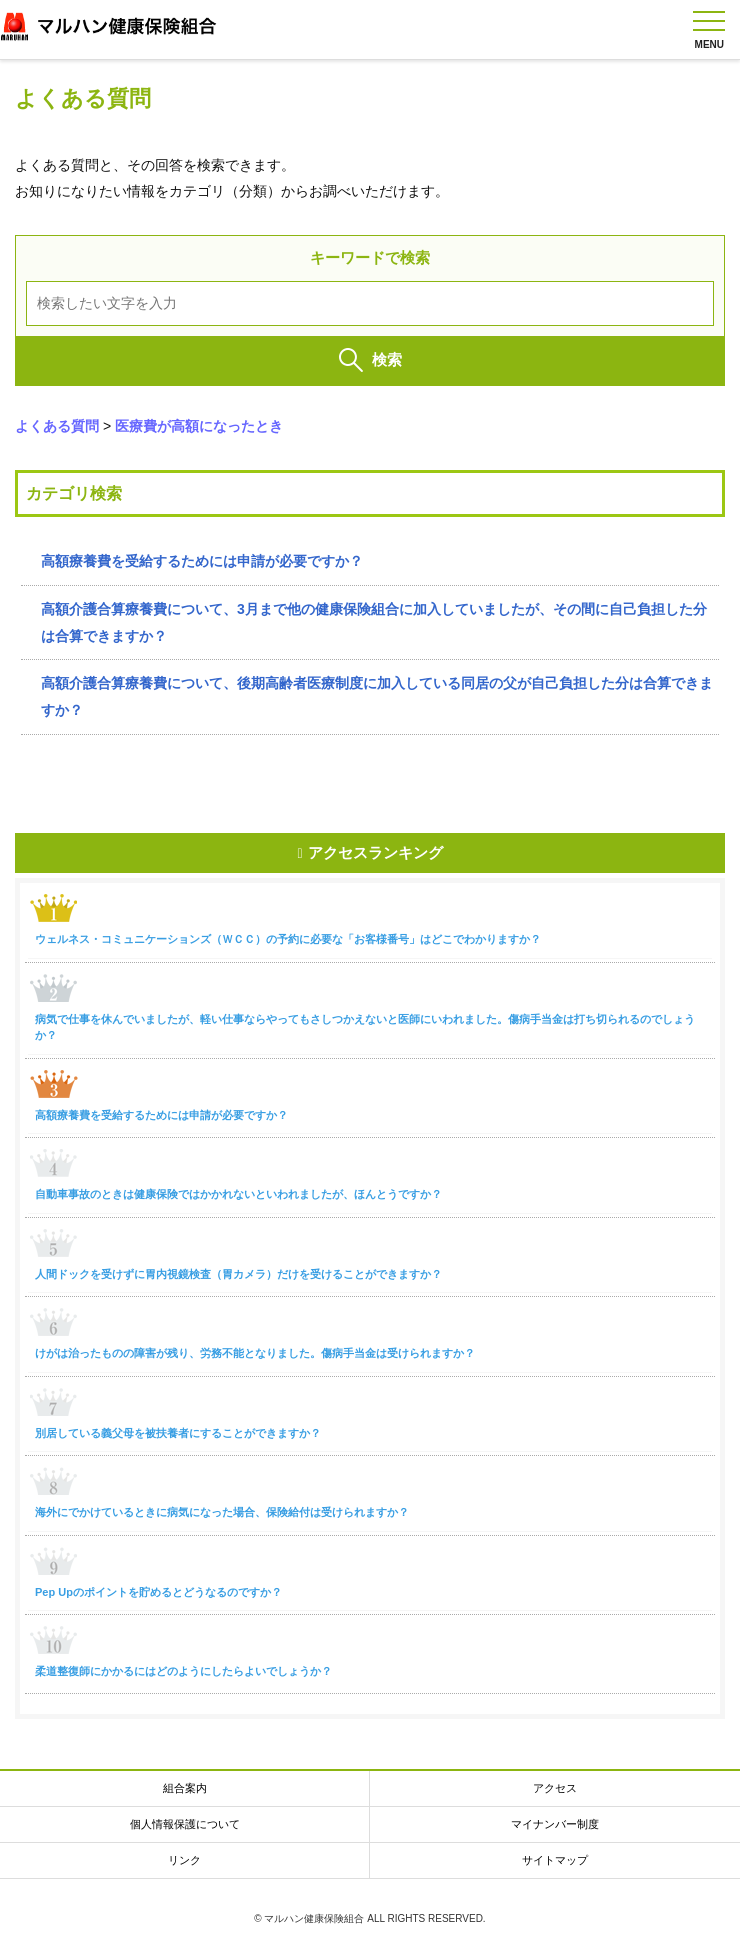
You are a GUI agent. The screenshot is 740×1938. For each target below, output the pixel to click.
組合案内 (185, 1788)
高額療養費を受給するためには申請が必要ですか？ (202, 561)
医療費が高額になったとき (199, 426)
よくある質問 (57, 426)
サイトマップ (555, 1860)
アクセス (555, 1788)
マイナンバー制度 (555, 1824)
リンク (184, 1860)
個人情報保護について (185, 1824)
